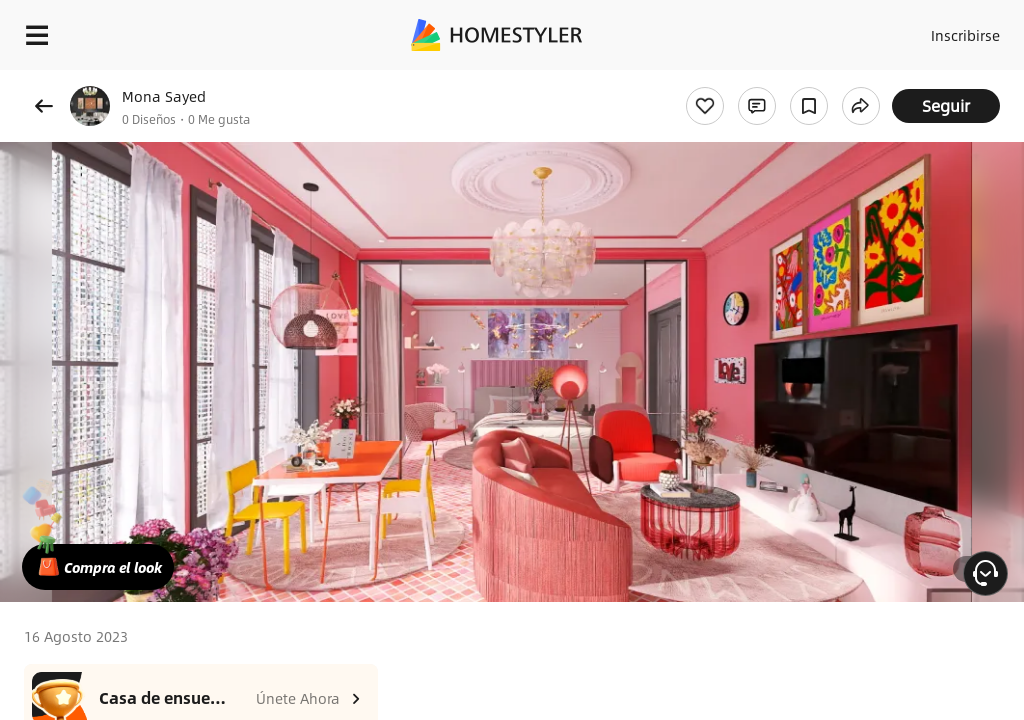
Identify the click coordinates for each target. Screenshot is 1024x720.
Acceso (884, 30)
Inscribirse (962, 30)
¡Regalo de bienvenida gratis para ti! (806, 84)
